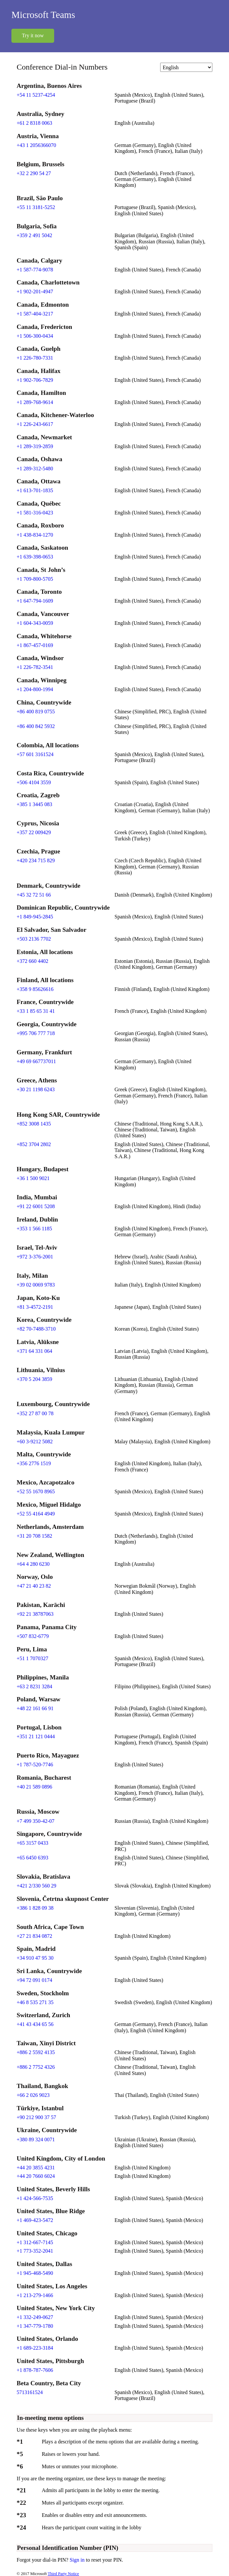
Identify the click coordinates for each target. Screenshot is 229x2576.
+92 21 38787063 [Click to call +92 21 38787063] (35, 1614)
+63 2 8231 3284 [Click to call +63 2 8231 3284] (34, 1686)
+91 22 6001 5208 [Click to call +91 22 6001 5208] (36, 1206)
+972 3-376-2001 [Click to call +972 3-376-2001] (35, 1256)
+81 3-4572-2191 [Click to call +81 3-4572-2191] (35, 1307)
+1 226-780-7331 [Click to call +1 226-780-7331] (35, 358)
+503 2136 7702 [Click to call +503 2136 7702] (34, 939)
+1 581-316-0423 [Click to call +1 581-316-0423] (35, 512)
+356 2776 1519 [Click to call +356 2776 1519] (34, 1463)
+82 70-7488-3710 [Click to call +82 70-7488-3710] (36, 1329)
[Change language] (186, 67)
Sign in (77, 2560)
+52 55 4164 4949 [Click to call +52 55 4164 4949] (36, 1513)
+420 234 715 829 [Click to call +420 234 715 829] (36, 860)
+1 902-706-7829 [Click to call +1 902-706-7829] (35, 380)
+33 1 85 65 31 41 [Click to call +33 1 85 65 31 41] (36, 1011)
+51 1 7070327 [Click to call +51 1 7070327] (32, 1658)
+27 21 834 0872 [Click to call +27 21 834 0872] (34, 1936)
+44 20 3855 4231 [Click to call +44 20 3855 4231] (36, 2167)
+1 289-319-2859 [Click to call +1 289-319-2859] (35, 446)
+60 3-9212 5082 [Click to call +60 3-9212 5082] (35, 1441)
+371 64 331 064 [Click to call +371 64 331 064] (34, 1351)
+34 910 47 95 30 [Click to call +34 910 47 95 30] (35, 1958)
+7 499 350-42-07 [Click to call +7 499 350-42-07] (35, 1821)
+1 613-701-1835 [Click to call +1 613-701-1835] (35, 490)
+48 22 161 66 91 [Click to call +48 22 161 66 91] (35, 1708)
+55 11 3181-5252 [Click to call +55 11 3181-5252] (36, 207)
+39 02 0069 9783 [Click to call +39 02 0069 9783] (36, 1285)
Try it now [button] (33, 35)
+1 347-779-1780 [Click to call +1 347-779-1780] (35, 2326)
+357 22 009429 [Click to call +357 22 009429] (34, 832)
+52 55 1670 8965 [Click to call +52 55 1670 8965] (36, 1491)
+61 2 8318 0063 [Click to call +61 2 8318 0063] (34, 123)
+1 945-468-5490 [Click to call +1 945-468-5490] (35, 2273)
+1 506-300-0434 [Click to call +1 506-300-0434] (35, 336)
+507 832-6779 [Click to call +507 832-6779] (33, 1636)
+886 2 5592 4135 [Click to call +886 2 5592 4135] (36, 2052)
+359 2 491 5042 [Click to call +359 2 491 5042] (34, 235)
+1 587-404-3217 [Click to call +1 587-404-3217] (35, 313)
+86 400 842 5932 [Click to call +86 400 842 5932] (36, 726)
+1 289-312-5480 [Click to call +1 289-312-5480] (35, 468)
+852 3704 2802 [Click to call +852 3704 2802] (34, 1144)
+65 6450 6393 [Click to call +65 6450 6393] (32, 1857)
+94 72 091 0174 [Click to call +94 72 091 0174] (34, 1980)
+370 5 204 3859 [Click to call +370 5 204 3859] (34, 1379)
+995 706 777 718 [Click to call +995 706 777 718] (36, 1033)
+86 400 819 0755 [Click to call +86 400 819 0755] (36, 711)
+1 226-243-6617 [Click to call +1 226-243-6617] (35, 424)
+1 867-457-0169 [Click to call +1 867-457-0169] (35, 645)
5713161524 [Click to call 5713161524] (30, 2392)
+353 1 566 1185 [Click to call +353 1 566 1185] (34, 1228)
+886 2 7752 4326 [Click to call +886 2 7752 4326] (36, 2067)
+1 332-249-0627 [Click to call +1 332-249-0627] (35, 2317)
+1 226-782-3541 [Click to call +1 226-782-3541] (35, 667)
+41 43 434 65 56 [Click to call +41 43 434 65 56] (35, 2024)
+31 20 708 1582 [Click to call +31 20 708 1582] (34, 1536)
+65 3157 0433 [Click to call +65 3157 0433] (32, 1843)
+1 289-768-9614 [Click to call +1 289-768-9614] (35, 402)
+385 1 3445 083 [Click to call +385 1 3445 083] (34, 804)
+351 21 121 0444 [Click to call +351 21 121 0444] (36, 1736)
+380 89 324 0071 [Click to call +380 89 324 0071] (36, 2139)
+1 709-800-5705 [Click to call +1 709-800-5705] (35, 579)
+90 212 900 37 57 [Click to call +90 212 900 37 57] (36, 2117)
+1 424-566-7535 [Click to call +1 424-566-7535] (35, 2198)
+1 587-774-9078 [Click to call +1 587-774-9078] (35, 269)
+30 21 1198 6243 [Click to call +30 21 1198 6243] (35, 1089)
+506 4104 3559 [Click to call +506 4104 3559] (34, 782)
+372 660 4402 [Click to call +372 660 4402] (32, 961)
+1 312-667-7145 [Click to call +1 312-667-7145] (35, 2242)
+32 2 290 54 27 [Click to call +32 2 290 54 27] (34, 173)
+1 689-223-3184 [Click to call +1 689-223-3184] (35, 2348)
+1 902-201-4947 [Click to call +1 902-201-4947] (35, 291)
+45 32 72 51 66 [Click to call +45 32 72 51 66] (34, 895)
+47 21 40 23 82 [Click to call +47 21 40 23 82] (34, 1586)
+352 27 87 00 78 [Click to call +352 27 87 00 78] (35, 1413)
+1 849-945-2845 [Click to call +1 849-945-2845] (35, 916)
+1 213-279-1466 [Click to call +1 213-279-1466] (35, 2295)
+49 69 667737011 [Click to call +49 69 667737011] (36, 1061)
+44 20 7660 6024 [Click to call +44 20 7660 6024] (36, 2176)
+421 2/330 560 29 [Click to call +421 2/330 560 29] (36, 1885)
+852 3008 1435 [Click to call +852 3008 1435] (34, 1123)
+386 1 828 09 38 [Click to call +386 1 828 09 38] (35, 1908)
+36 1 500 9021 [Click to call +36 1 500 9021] (33, 1178)
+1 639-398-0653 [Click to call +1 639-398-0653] (35, 556)
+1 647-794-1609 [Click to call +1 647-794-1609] (35, 601)
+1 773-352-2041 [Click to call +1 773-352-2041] (35, 2251)
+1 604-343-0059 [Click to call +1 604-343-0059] (35, 623)
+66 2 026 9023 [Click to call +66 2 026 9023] (33, 2095)
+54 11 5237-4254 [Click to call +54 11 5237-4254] (36, 95)
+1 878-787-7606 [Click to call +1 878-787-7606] (35, 2370)
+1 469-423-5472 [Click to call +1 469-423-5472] (35, 2220)
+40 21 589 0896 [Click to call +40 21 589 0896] (34, 1787)
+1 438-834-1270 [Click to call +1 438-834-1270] (35, 535)
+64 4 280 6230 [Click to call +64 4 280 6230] (33, 1564)
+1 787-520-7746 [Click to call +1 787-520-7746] (35, 1764)
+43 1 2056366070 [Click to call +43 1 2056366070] (36, 145)
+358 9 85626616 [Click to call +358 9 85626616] (35, 989)
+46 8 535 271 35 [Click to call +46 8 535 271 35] (35, 2002)
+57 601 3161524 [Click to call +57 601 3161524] (35, 754)
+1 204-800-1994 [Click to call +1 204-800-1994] (35, 689)
